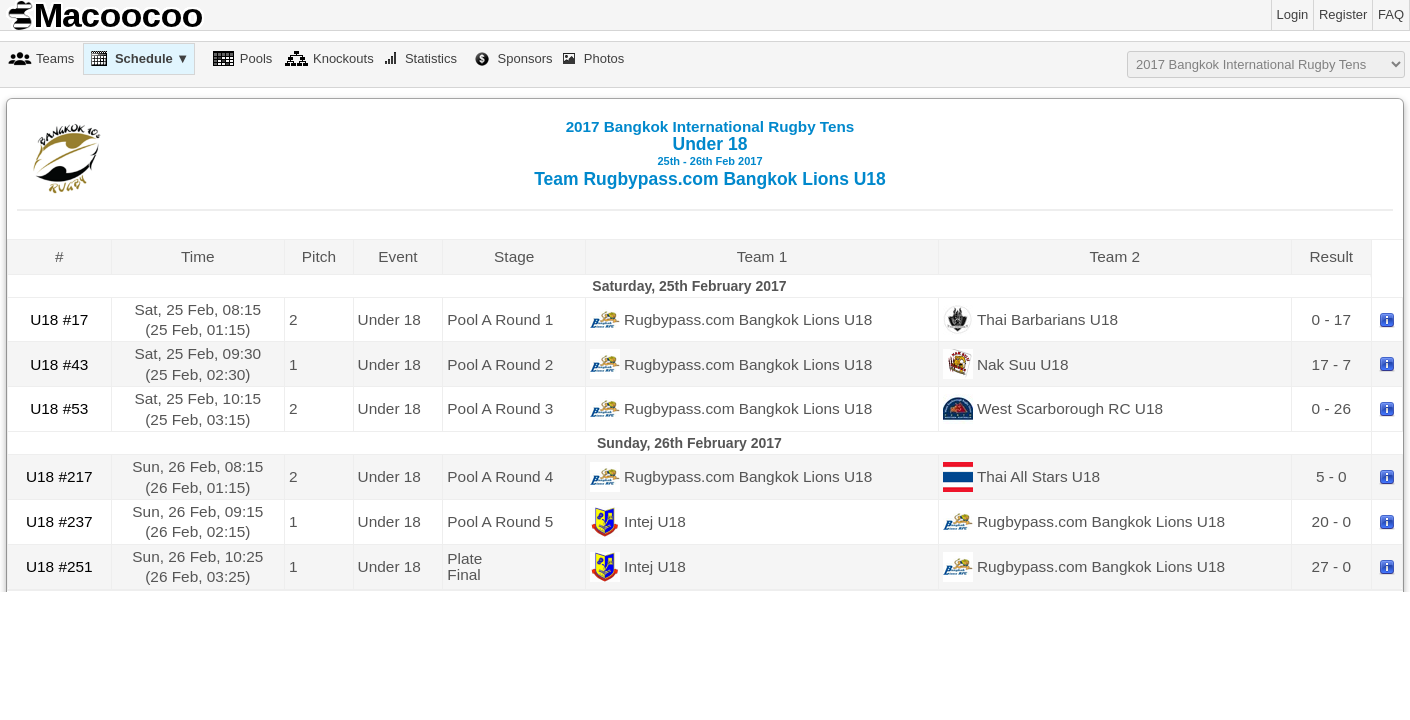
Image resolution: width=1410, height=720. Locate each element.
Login (1293, 14)
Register (1343, 14)
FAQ (1391, 14)
